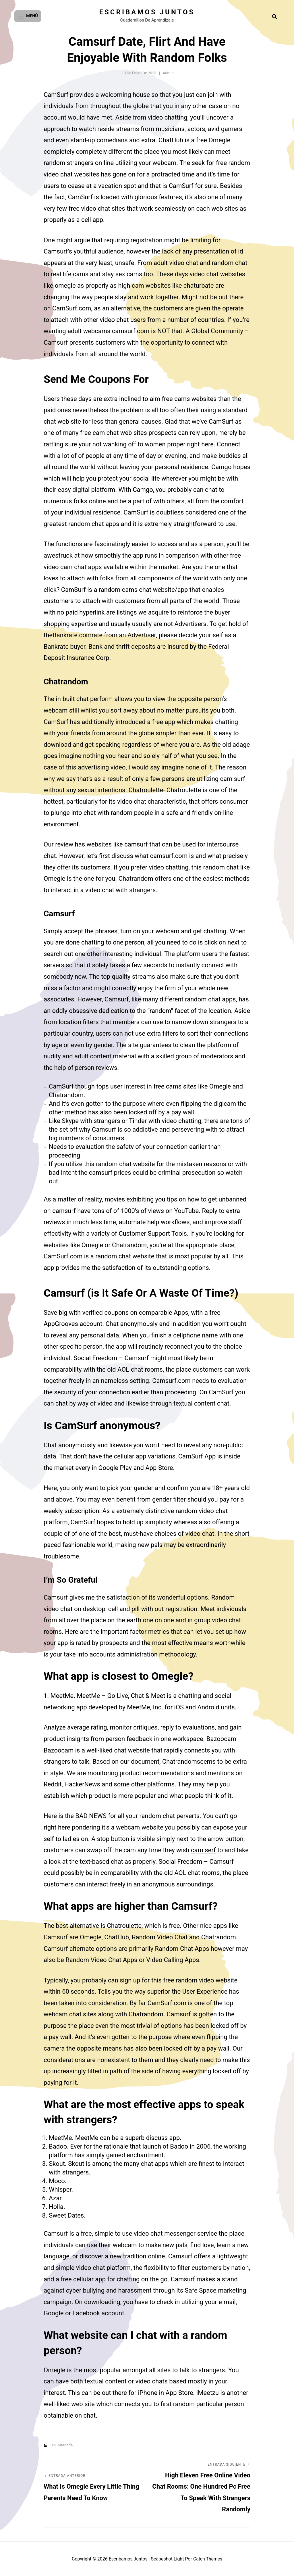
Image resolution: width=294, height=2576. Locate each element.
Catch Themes (208, 2559)
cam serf (203, 1850)
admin (168, 73)
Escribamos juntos (147, 12)
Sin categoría (62, 2445)
